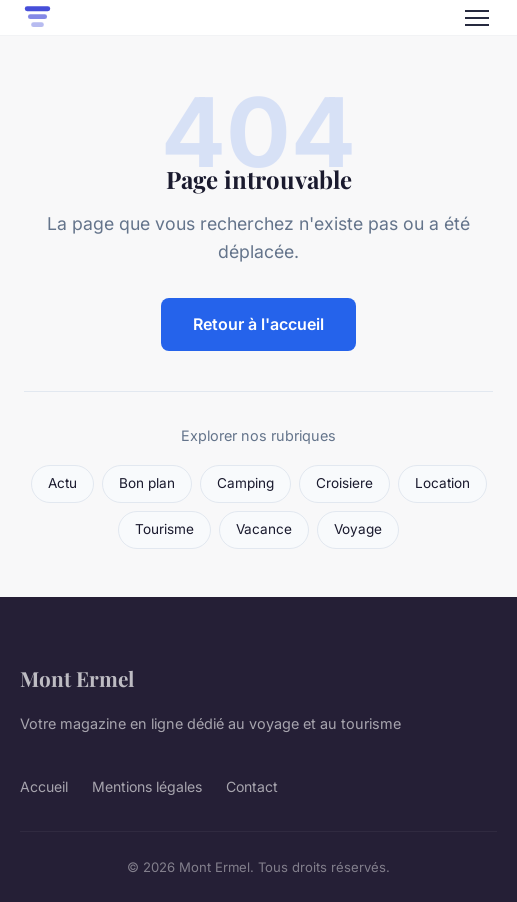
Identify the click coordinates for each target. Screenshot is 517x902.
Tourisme (164, 529)
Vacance (264, 529)
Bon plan (147, 483)
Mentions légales (147, 786)
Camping (245, 483)
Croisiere (344, 483)
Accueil (44, 786)
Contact (252, 786)
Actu (62, 483)
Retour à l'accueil (258, 324)
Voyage (358, 529)
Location (442, 483)
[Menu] (477, 18)
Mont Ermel (77, 678)
